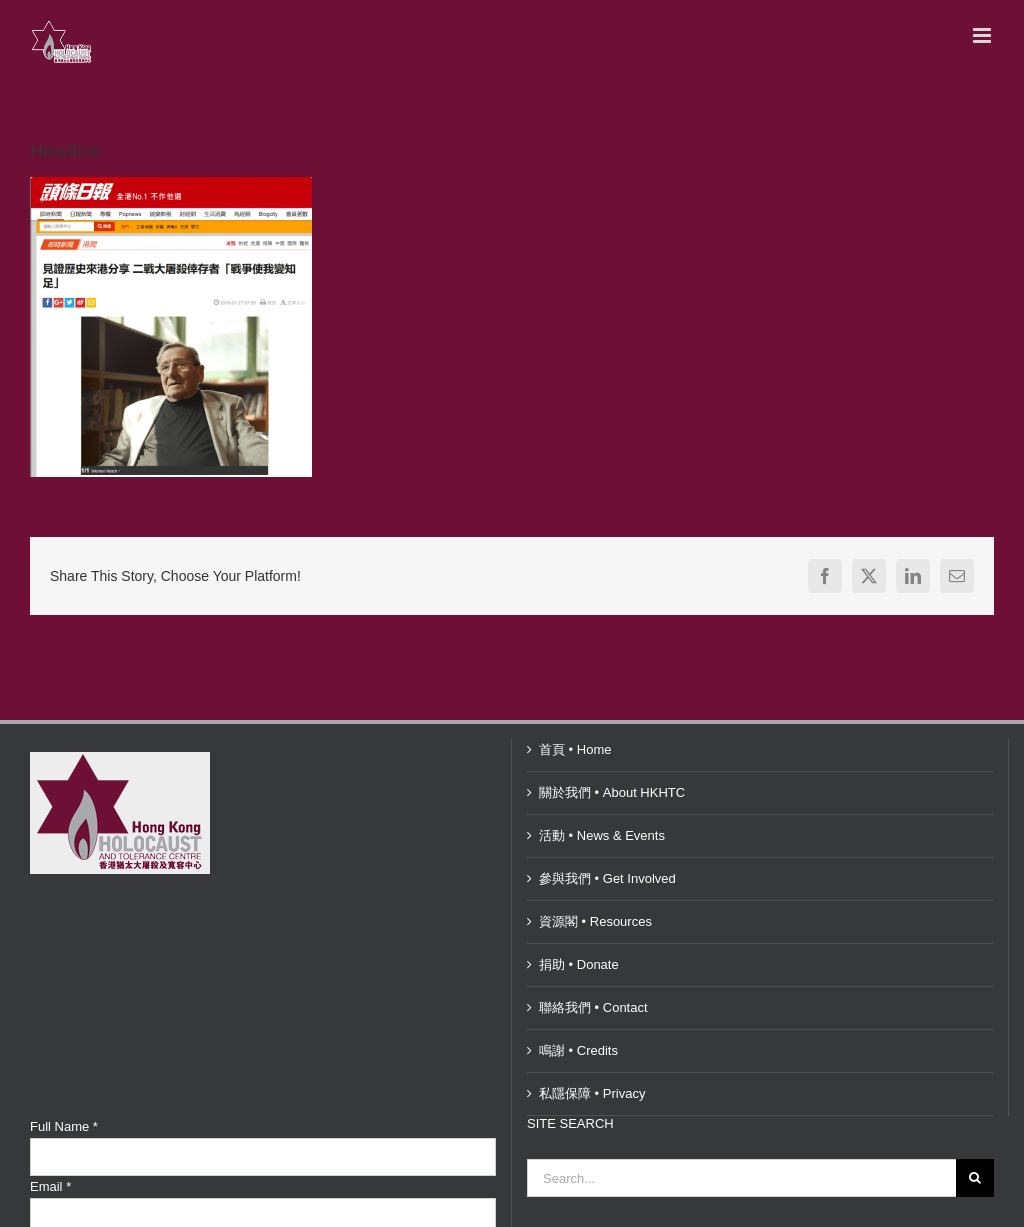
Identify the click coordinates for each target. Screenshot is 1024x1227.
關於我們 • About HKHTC (612, 792)
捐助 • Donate (579, 964)
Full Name (64, 1126)
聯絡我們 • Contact (593, 1007)
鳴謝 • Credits (578, 1050)
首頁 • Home (575, 749)
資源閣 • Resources (595, 921)
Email (50, 1186)
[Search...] (741, 1178)
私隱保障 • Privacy (592, 1093)
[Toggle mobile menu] (983, 35)
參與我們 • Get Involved (607, 878)
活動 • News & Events (602, 835)
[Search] (975, 1178)
